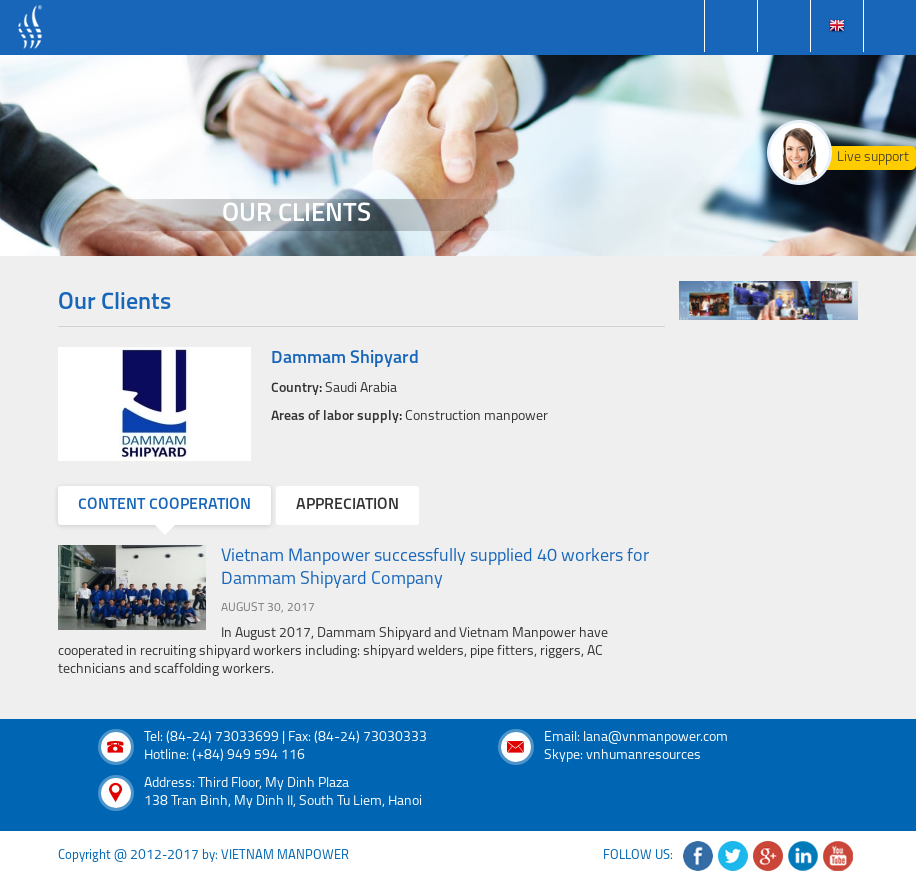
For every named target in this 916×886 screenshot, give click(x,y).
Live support (873, 157)
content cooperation (164, 505)
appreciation (347, 505)
